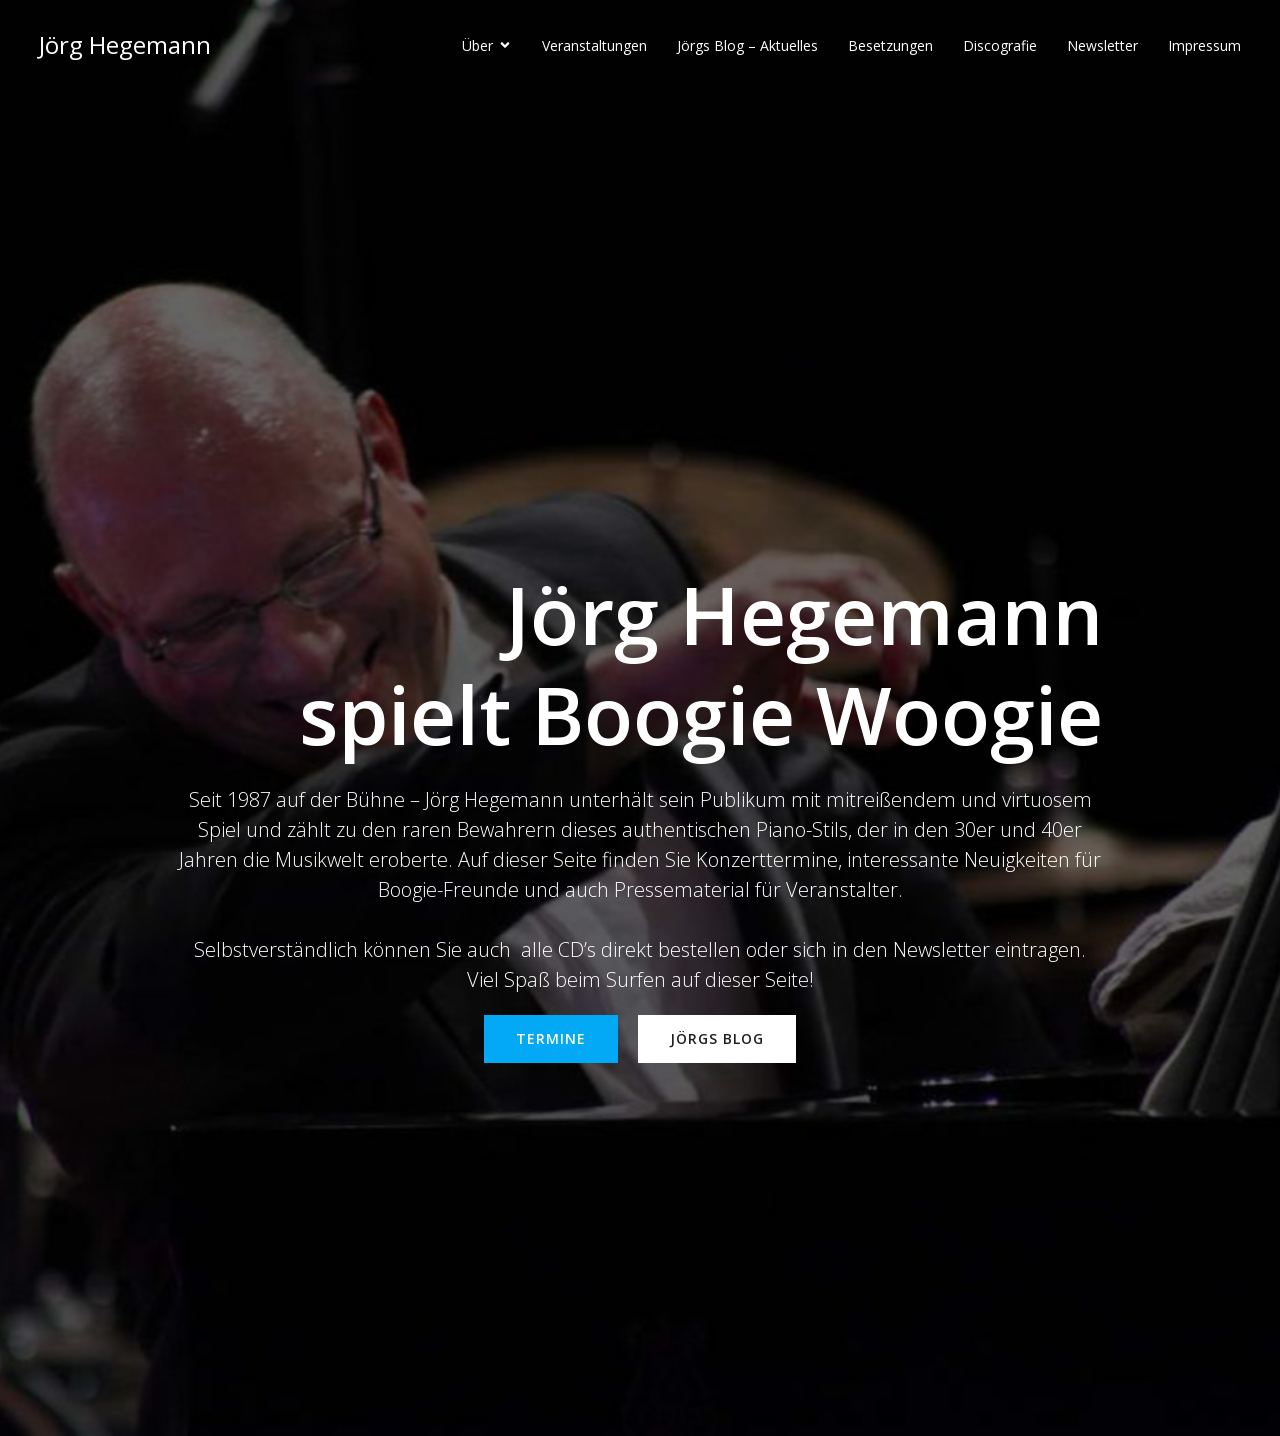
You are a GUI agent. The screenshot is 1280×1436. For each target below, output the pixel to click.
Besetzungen (890, 45)
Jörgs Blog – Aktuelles (747, 45)
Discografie (1000, 45)
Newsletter (1102, 45)
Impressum (1204, 45)
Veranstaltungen (594, 45)
